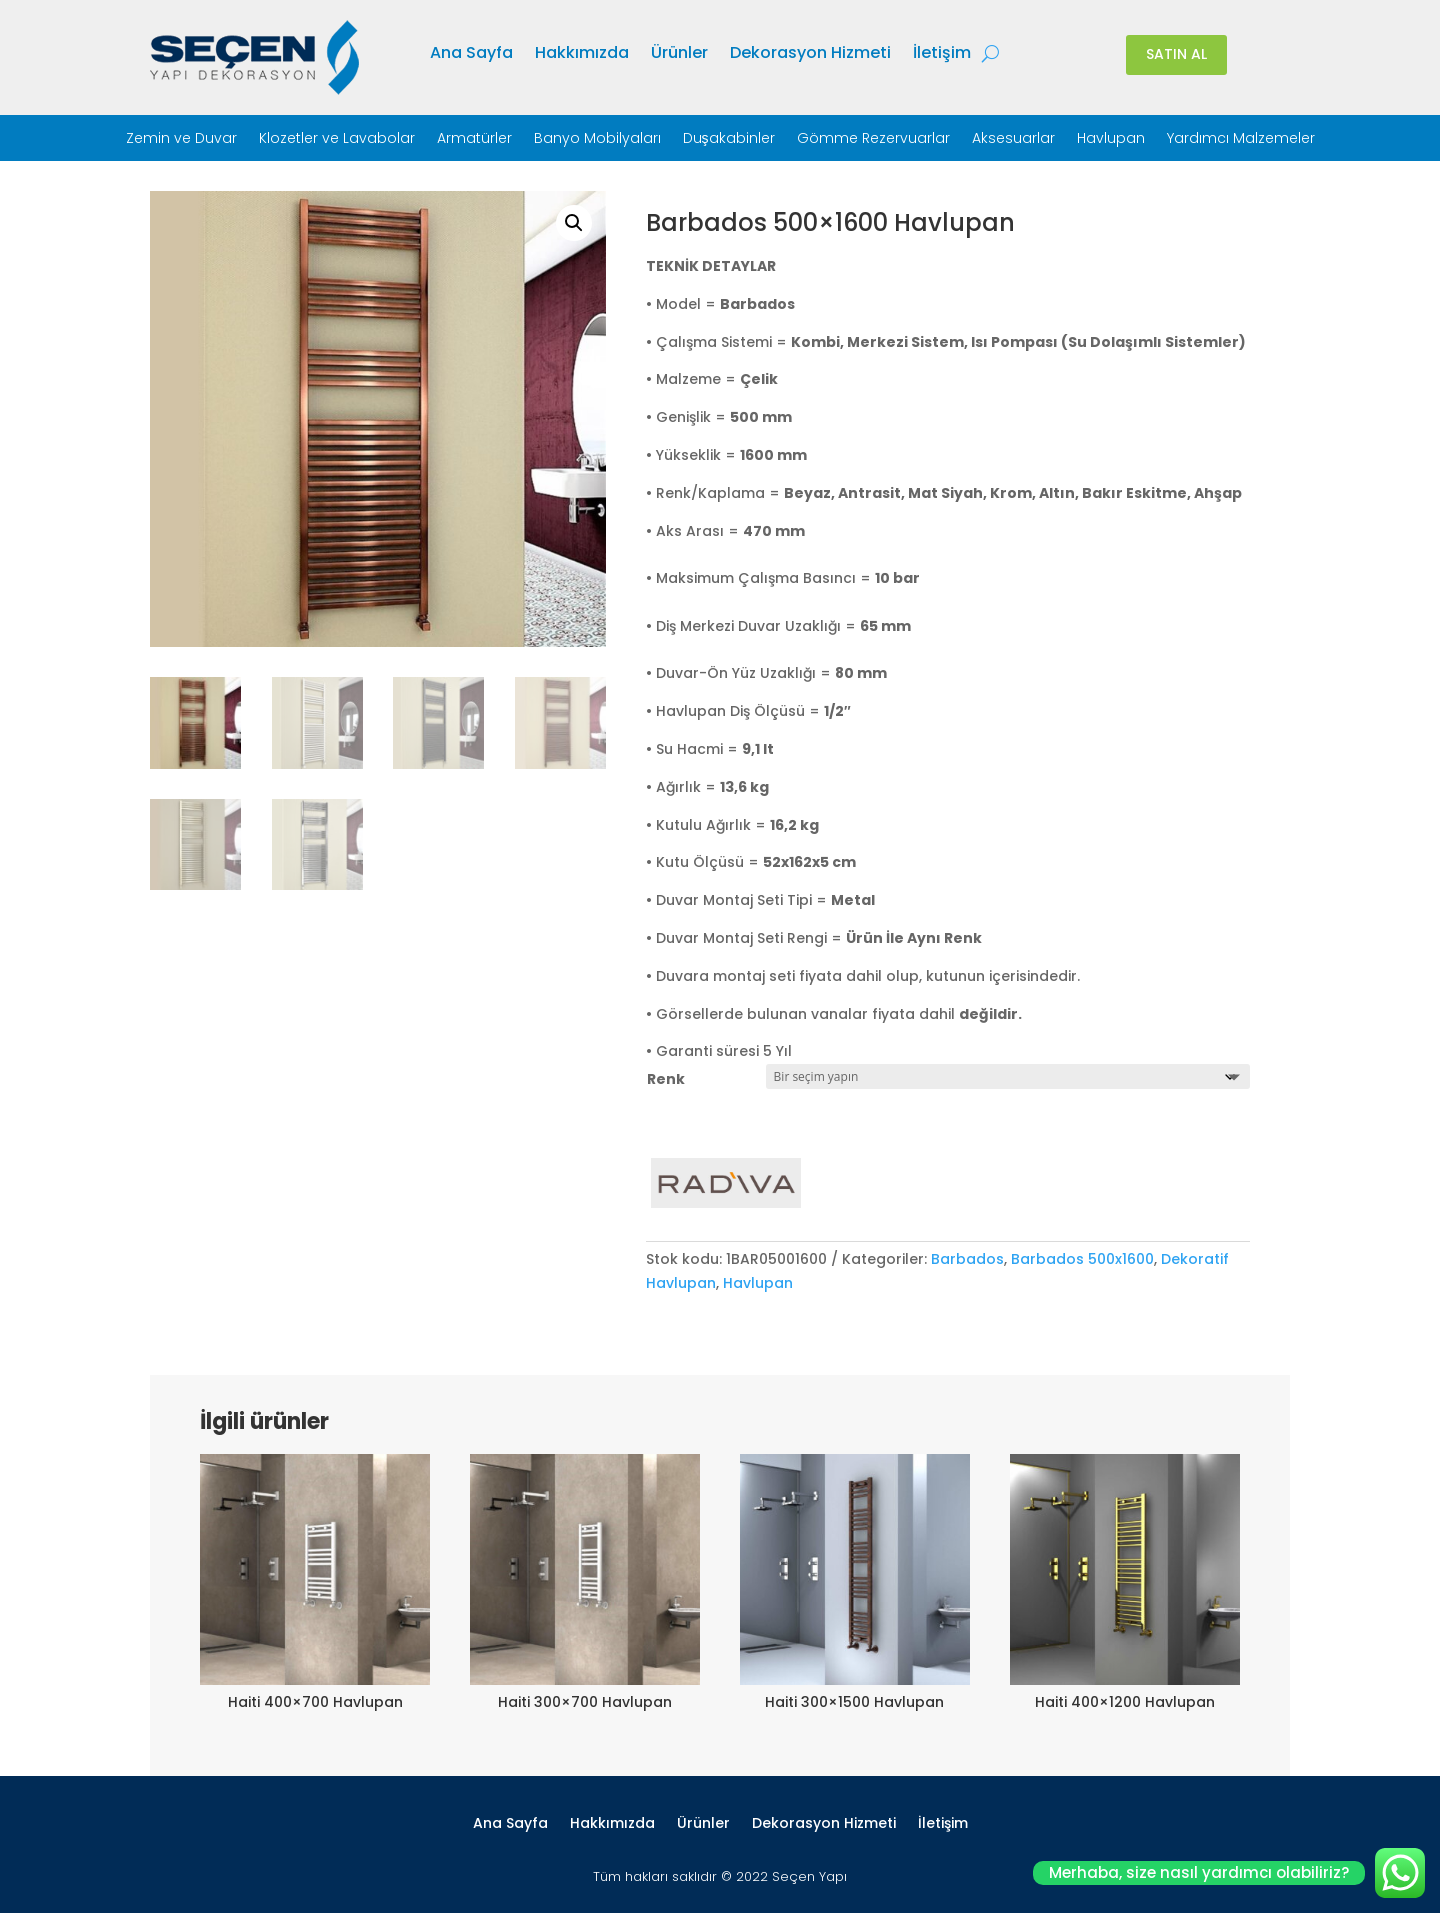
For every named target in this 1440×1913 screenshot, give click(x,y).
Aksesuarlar (1013, 139)
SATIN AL (1176, 54)
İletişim (942, 55)
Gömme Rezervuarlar (873, 139)
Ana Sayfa (471, 55)
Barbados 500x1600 (1082, 1259)
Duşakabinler (729, 139)
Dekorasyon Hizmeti (810, 55)
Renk (666, 1079)
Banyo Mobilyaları (597, 139)
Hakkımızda (582, 55)
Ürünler (679, 55)
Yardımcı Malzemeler (1241, 139)
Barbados (967, 1259)
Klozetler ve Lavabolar (337, 139)
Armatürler (474, 139)
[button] (574, 223)
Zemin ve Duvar (181, 139)
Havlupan (1111, 139)
